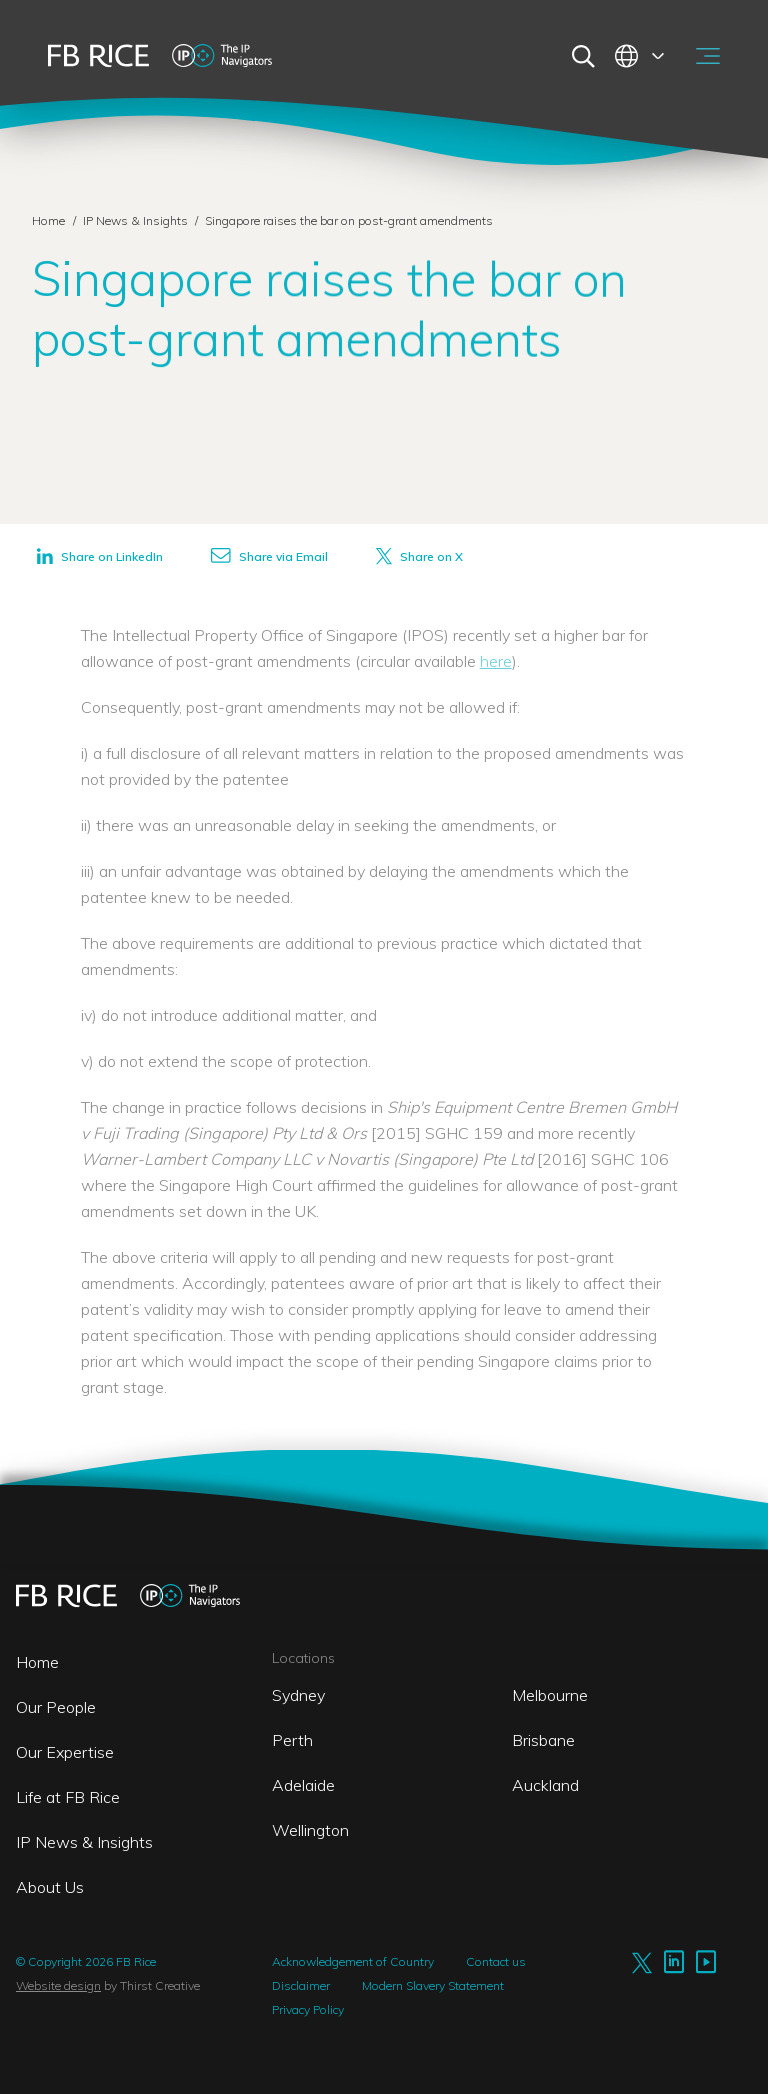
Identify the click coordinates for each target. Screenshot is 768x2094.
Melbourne (550, 1695)
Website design (58, 1985)
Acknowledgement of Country (353, 1961)
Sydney (298, 1695)
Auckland (545, 1785)
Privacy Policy (308, 2009)
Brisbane (543, 1740)
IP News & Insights (137, 220)
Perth (292, 1740)
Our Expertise (65, 1752)
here (496, 661)
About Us (50, 1887)
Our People (56, 1707)
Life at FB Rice (68, 1797)
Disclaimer (301, 1985)
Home (48, 220)
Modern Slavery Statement (433, 1985)
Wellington (310, 1830)
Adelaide (303, 1785)
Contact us (496, 1961)
